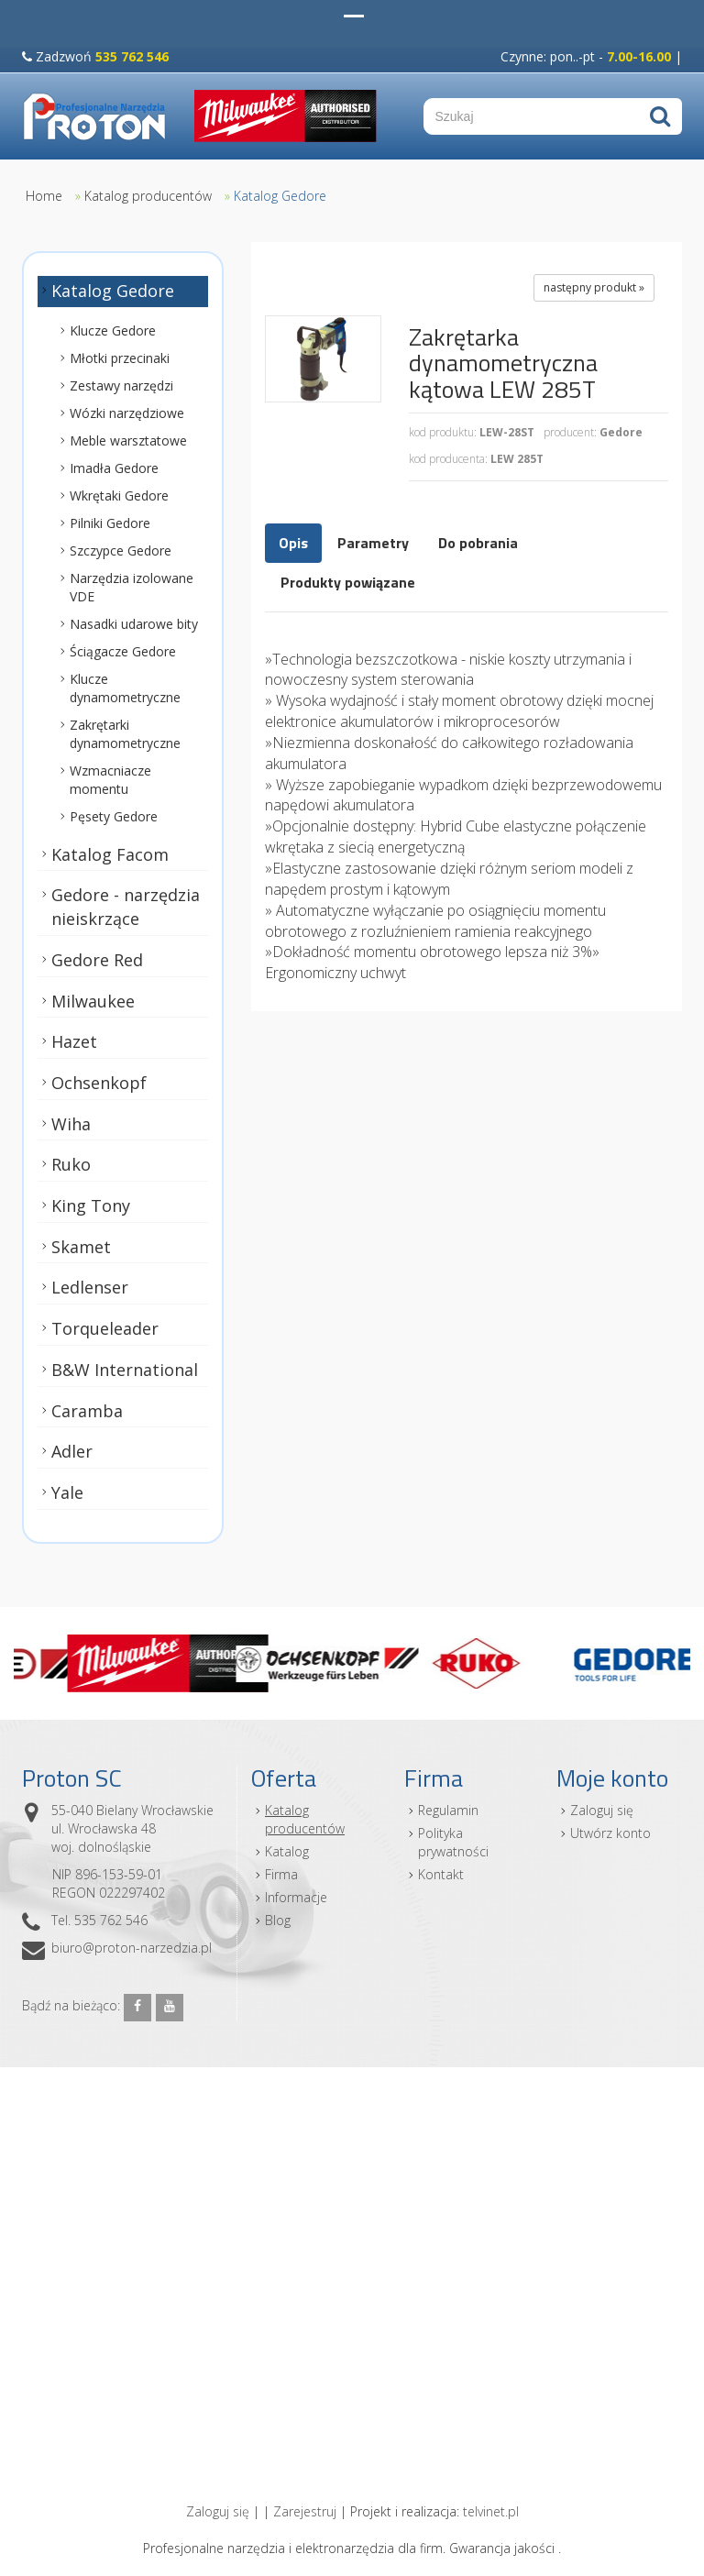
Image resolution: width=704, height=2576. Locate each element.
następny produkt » (594, 287)
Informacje (296, 1897)
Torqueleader (105, 1328)
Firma (281, 1874)
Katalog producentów (148, 195)
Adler (72, 1451)
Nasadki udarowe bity (134, 623)
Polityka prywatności (453, 1842)
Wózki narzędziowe (127, 412)
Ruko (71, 1164)
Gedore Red (97, 960)
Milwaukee (93, 1000)
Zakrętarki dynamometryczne (125, 733)
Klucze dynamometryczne (125, 687)
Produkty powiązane (347, 582)
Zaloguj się (601, 1810)
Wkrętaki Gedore (119, 494)
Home (44, 195)
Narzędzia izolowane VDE (131, 586)
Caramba (87, 1410)
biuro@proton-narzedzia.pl (131, 1947)
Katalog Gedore (280, 195)
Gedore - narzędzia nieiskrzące (125, 907)
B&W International (124, 1370)
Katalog (287, 1851)
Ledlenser (89, 1287)
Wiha (71, 1123)
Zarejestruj (304, 2511)
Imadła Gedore (114, 467)
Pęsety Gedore (114, 815)
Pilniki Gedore (110, 522)
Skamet (81, 1247)
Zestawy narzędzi (121, 384)
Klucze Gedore (113, 329)
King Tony (90, 1205)
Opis (293, 543)
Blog (278, 1920)
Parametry (373, 543)
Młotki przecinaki (120, 357)
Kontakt (441, 1874)
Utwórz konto (610, 1833)
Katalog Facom (110, 853)
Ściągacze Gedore (123, 650)
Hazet (74, 1041)
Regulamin (448, 1810)
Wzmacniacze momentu (110, 779)
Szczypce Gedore (120, 549)
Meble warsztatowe (128, 439)
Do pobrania (478, 543)
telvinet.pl (491, 2511)
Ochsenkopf (99, 1083)
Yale (67, 1492)
